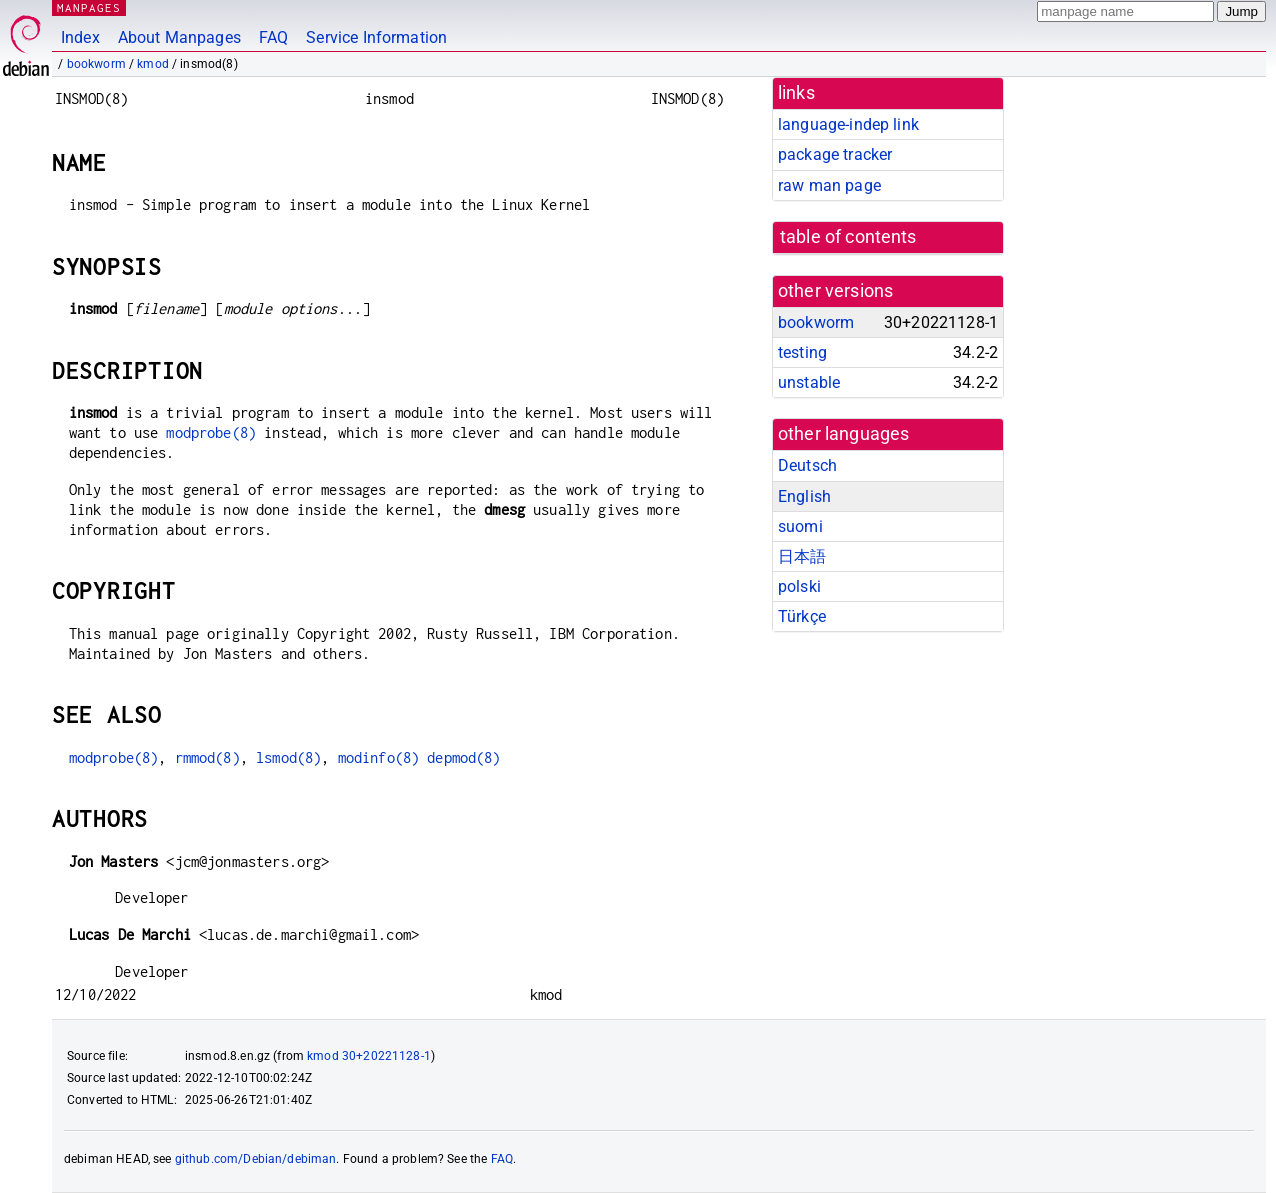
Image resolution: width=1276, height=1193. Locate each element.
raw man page (829, 185)
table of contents (848, 237)
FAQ (273, 37)
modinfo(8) (379, 757)
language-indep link (848, 124)
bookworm (96, 64)
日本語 (802, 556)
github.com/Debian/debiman (256, 1159)
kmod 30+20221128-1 (369, 1056)
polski (799, 586)
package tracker (835, 154)
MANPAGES (89, 7)
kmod (153, 64)
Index (80, 37)
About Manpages (179, 37)
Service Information (376, 37)
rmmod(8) (207, 757)
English (804, 496)
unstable (809, 382)
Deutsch (807, 465)
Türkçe (802, 616)
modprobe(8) (211, 432)
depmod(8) (463, 757)
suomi (800, 526)
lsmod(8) (288, 757)
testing (802, 352)
